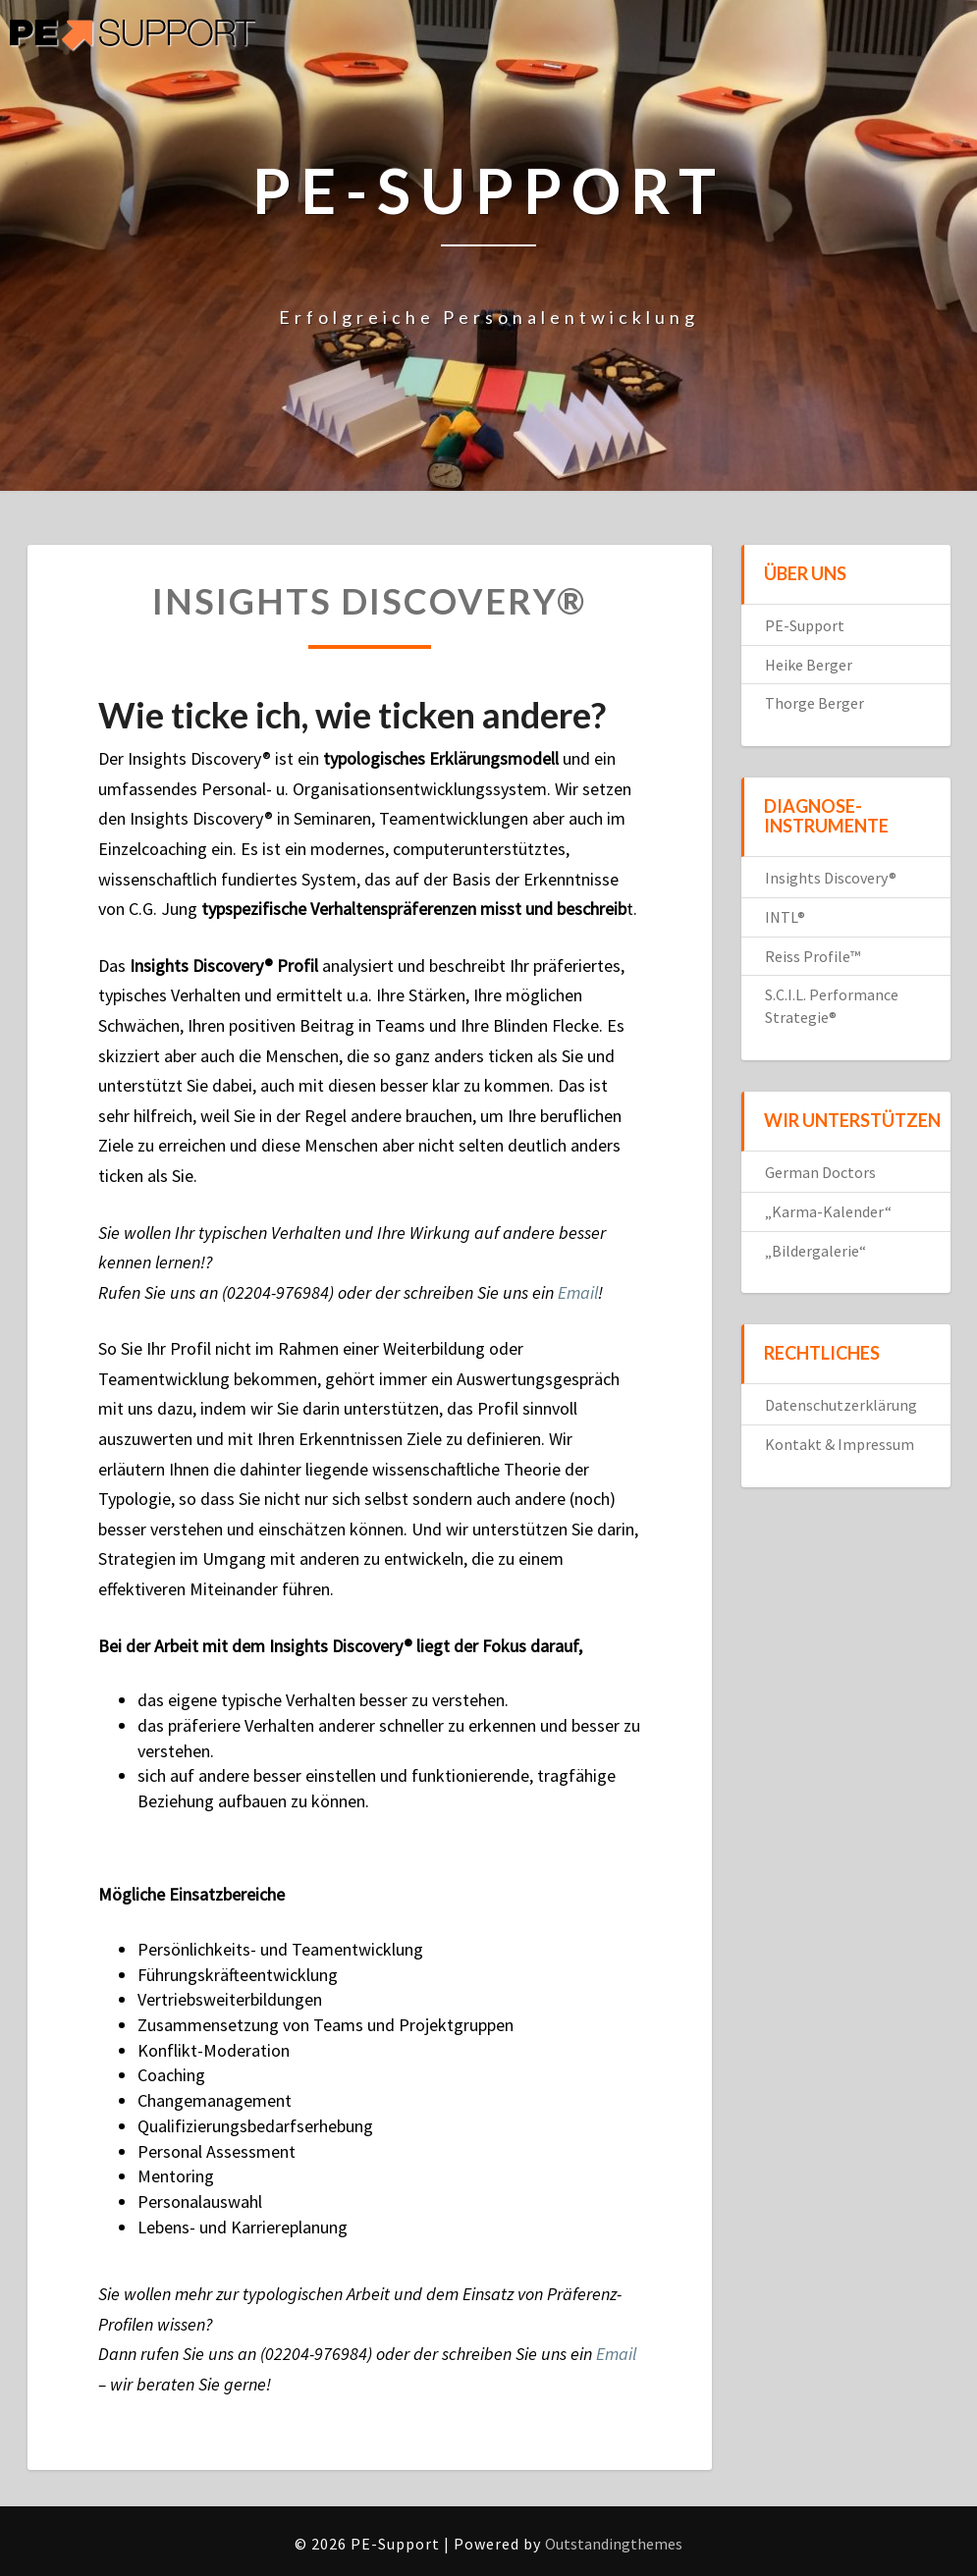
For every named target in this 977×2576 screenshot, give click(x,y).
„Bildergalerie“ (815, 1251)
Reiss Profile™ (812, 956)
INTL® (785, 917)
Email (578, 1292)
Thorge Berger (814, 703)
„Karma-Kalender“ (828, 1211)
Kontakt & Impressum (839, 1444)
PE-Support (804, 625)
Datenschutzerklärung (841, 1405)
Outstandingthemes (613, 2543)
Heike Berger (808, 664)
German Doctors (820, 1172)
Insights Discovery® (830, 877)
